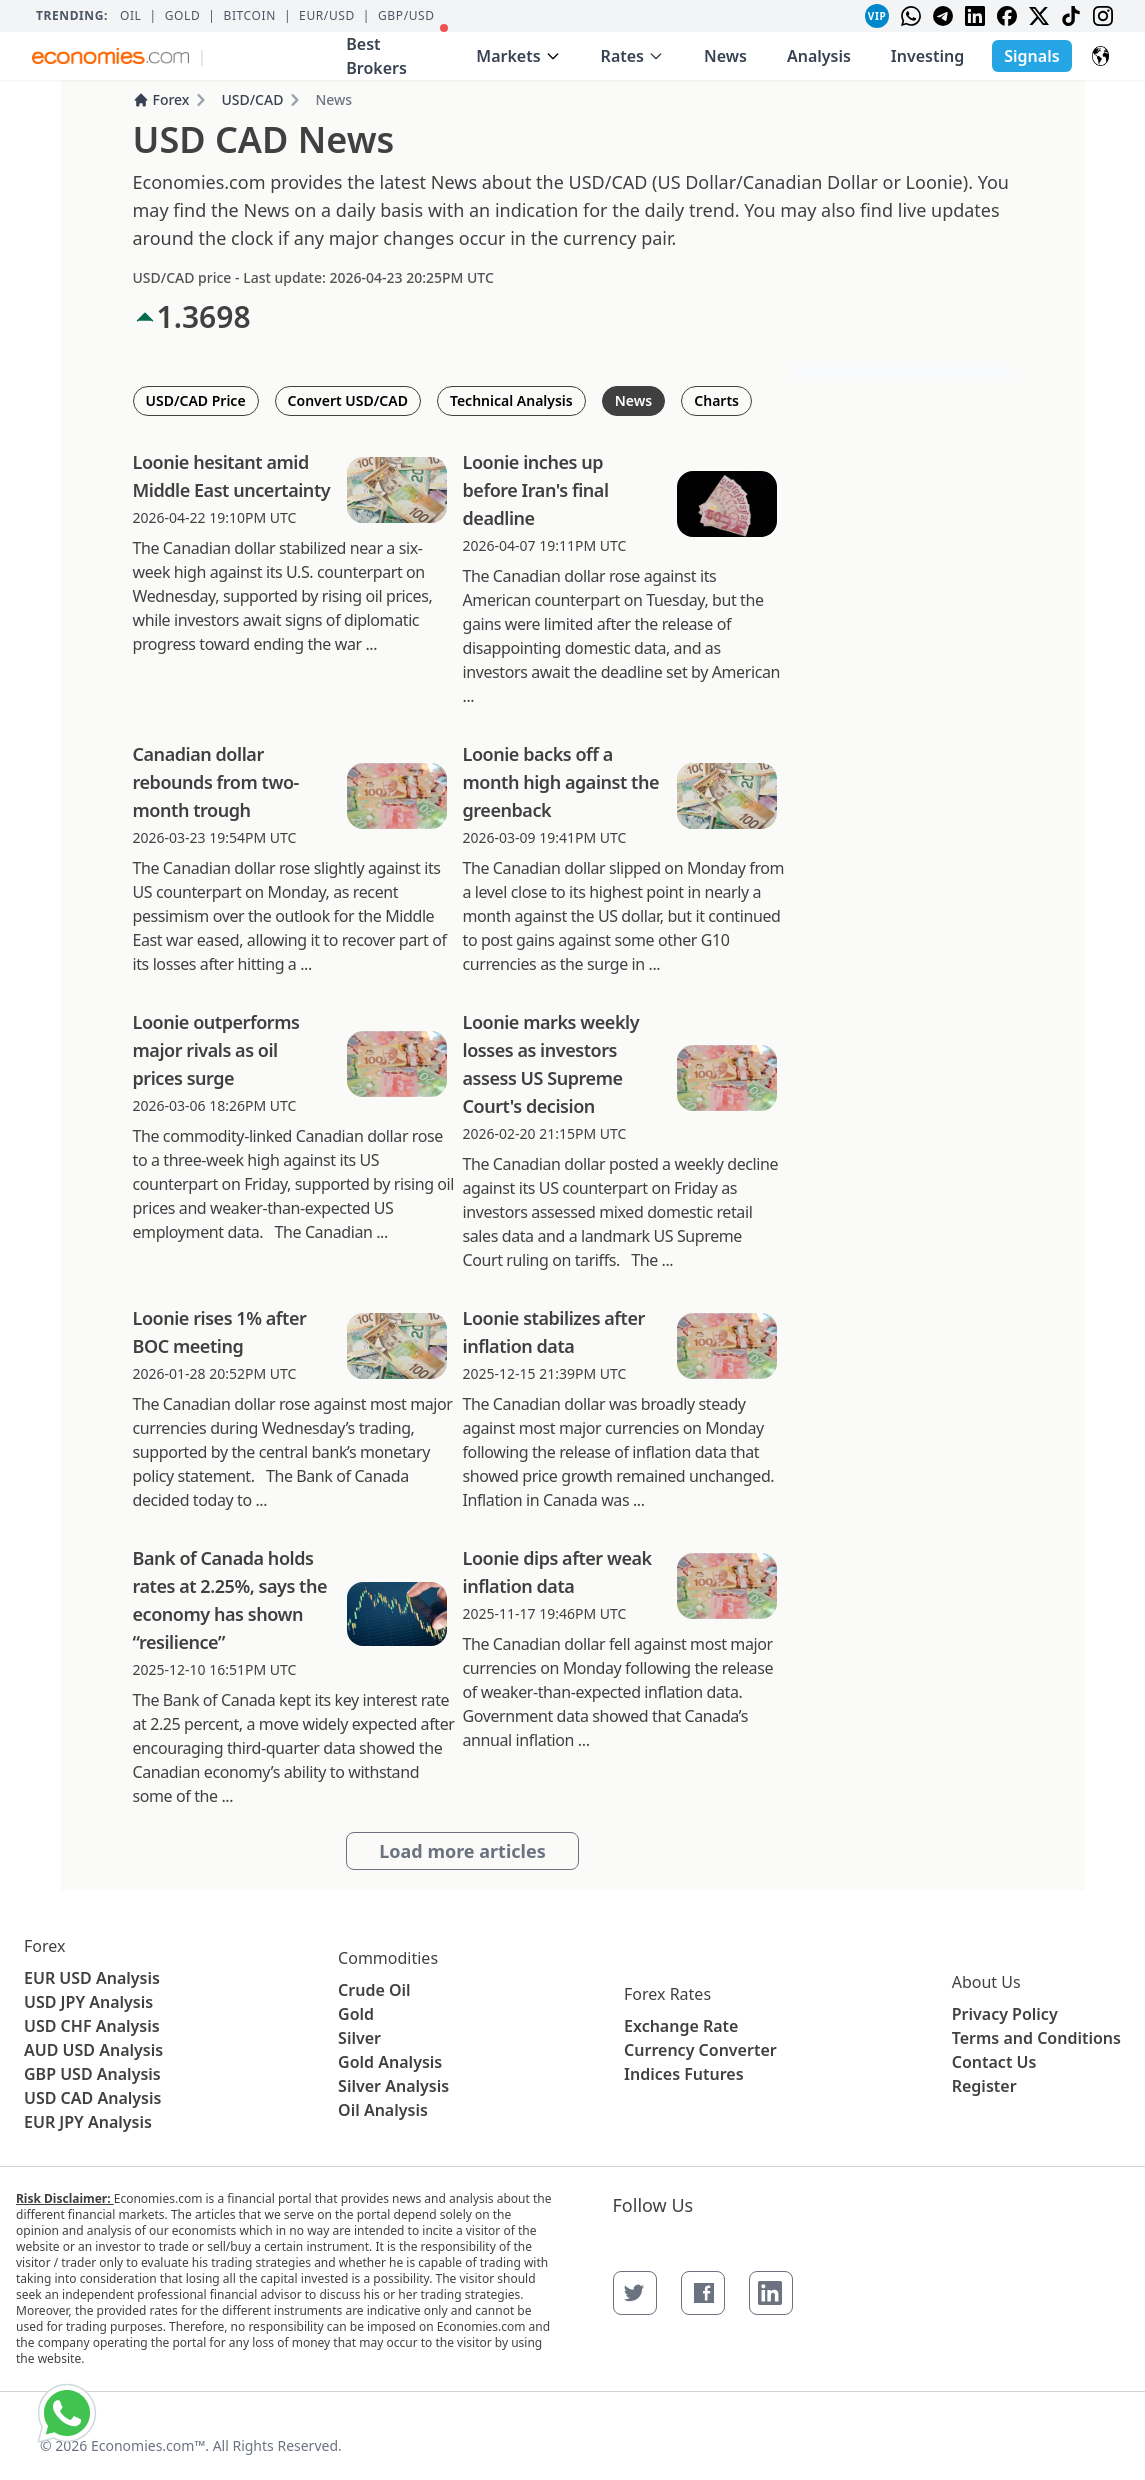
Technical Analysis (511, 400)
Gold (183, 16)
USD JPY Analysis (88, 2002)
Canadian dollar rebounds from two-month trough (216, 782)
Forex (161, 99)
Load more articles (462, 1851)
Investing (927, 56)
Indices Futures (684, 2074)
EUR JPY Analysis (88, 2122)
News (725, 56)
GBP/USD (406, 16)
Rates (632, 56)
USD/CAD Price (196, 400)
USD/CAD (252, 99)
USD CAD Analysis (92, 2098)
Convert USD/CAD (348, 400)
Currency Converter (700, 2050)
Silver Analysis (393, 2086)
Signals (1031, 56)
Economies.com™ (148, 2445)
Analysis (819, 56)
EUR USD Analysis (92, 1978)
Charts (716, 400)
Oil (131, 16)
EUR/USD (327, 16)
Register (984, 2086)
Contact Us (994, 2062)
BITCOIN (249, 16)
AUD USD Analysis (93, 2050)
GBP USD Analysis (92, 2074)
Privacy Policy (1005, 2014)
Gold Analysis (390, 2062)
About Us (986, 1982)
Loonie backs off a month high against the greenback (561, 782)
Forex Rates (667, 1994)
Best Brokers (397, 51)
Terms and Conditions (1036, 2038)
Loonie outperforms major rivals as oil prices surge (216, 1050)
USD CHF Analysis (92, 2026)
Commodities (388, 1958)
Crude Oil (374, 1990)
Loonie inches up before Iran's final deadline (536, 490)
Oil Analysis (383, 2110)
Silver (359, 2038)
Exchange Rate (681, 2026)
